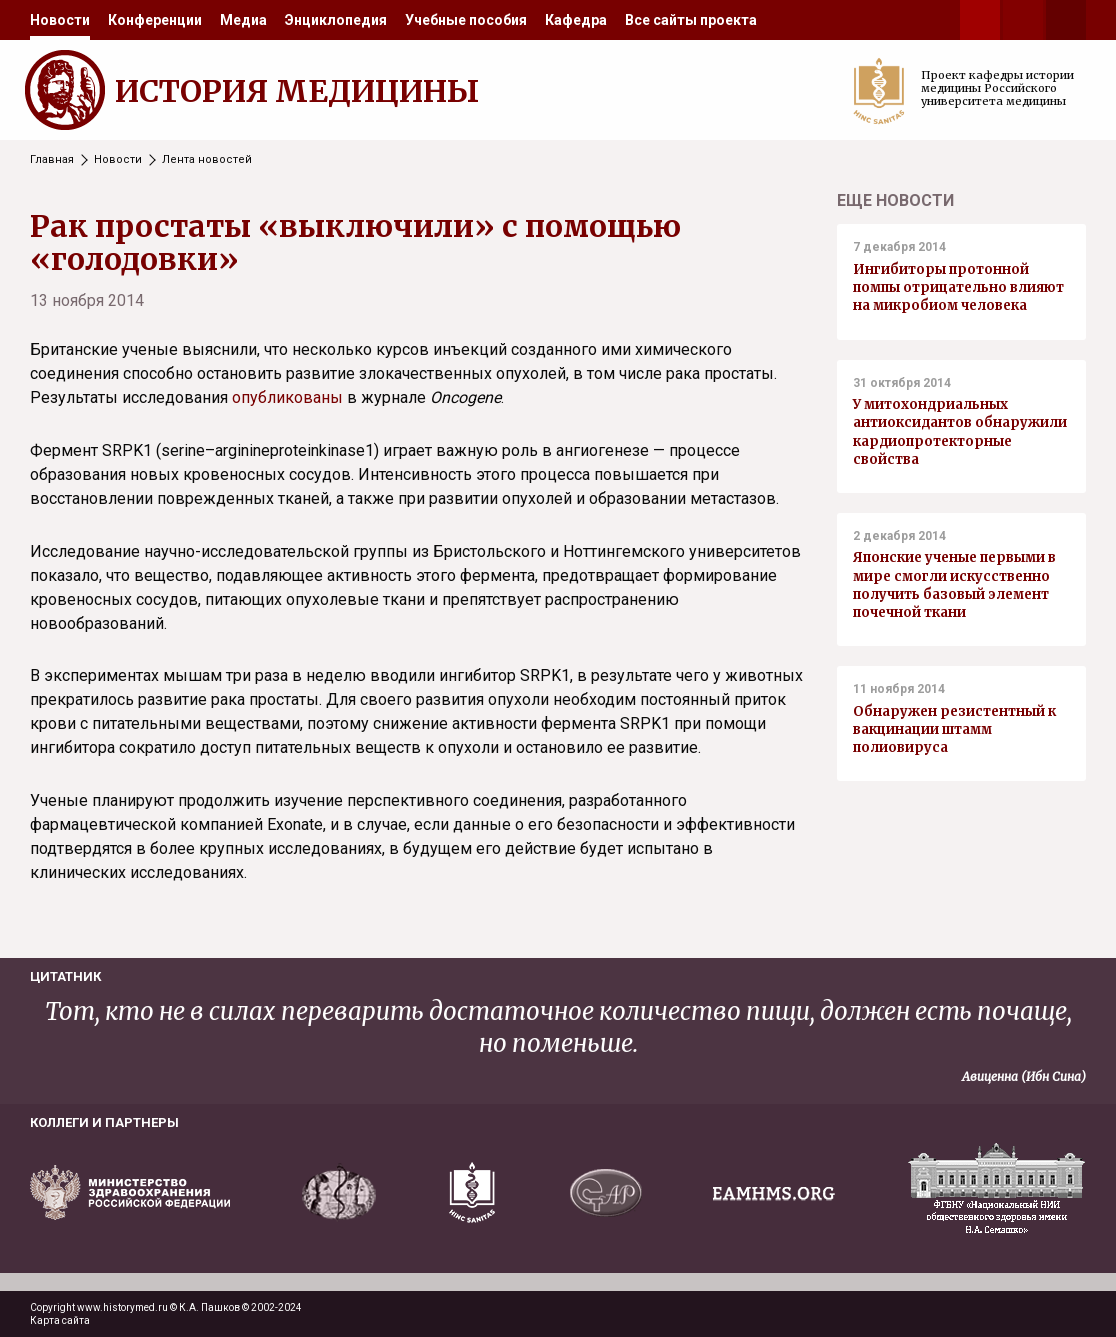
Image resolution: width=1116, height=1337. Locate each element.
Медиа (243, 20)
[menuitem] (60, 20)
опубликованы (287, 397)
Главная (52, 159)
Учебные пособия (466, 20)
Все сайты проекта (691, 20)
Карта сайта (60, 1320)
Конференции (155, 20)
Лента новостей (207, 159)
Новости (60, 20)
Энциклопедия (336, 20)
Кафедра (576, 20)
